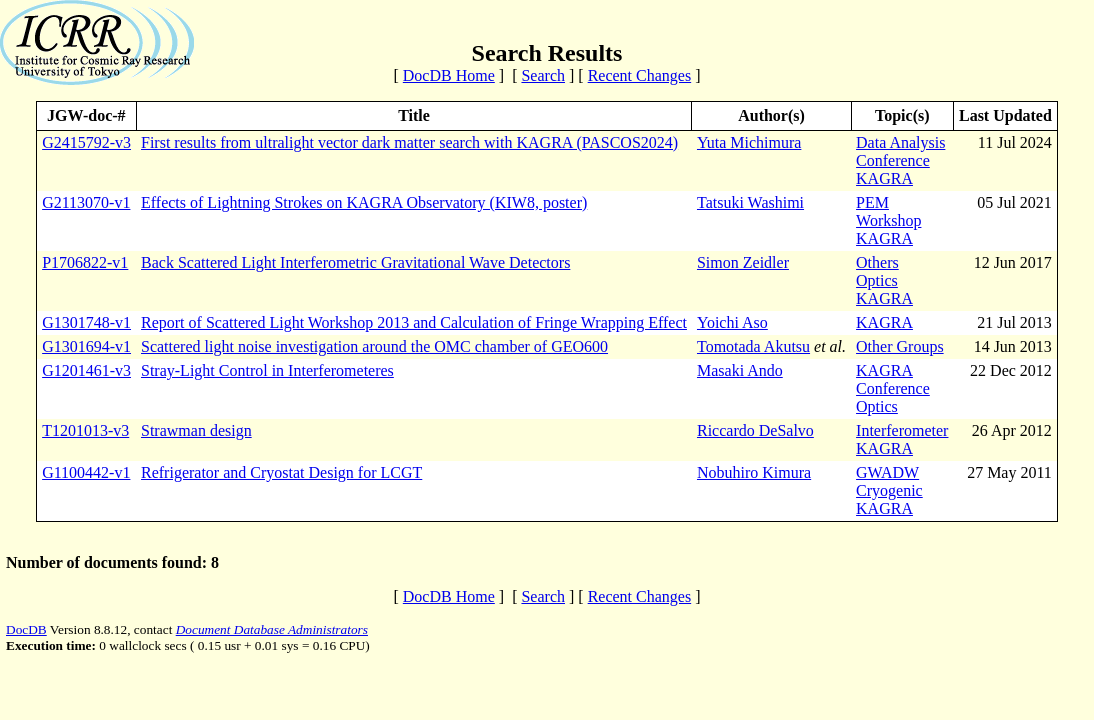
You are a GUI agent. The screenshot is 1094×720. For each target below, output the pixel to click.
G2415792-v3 (86, 142)
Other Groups (900, 346)
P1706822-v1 (85, 262)
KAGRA (884, 178)
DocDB (26, 629)
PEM (872, 202)
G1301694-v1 (86, 346)
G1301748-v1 (86, 322)
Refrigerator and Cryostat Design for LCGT (281, 472)
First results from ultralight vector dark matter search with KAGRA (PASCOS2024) (409, 142)
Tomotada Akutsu (753, 346)
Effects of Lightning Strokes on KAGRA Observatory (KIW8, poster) (364, 202)
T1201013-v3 (85, 430)
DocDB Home (449, 75)
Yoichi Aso (732, 322)
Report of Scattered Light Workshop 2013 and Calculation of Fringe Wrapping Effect (414, 322)
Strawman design (196, 430)
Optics (877, 280)
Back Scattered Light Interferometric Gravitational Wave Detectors (355, 262)
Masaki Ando (740, 370)
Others (877, 262)
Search (543, 75)
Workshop (888, 220)
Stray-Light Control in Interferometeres (267, 370)
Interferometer (902, 430)
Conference (893, 160)
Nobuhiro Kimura (754, 472)
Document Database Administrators (272, 629)
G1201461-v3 (86, 370)
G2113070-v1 (86, 202)
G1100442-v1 (86, 472)
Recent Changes (640, 75)
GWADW (887, 472)
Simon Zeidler (743, 262)
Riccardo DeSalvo (755, 430)
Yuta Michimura (749, 142)
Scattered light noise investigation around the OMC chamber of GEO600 (374, 346)
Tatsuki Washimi (750, 202)
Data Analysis (900, 142)
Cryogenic (889, 490)
